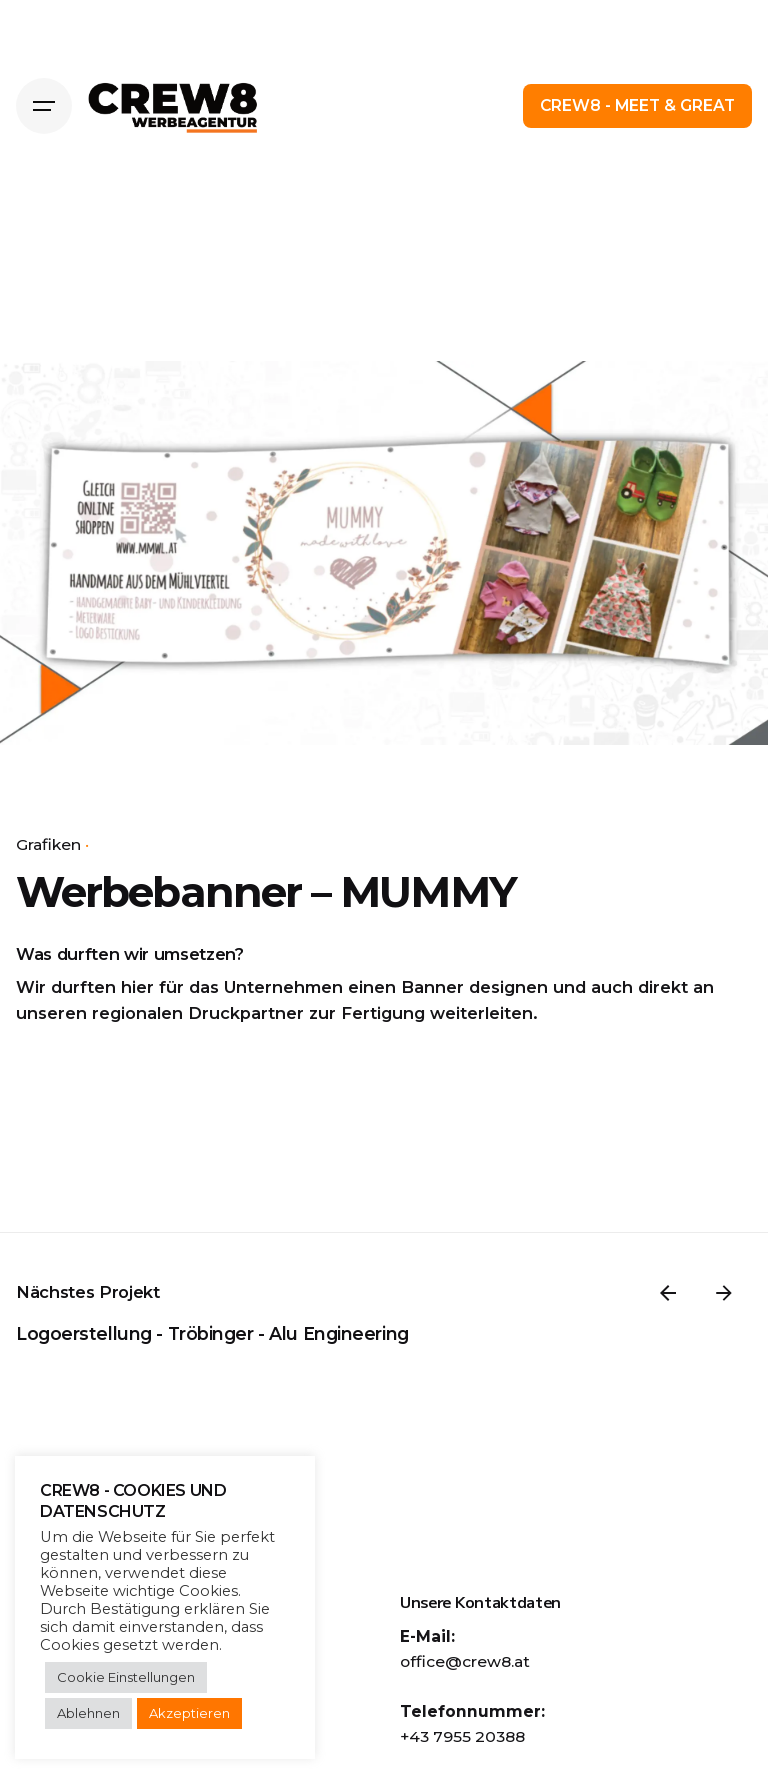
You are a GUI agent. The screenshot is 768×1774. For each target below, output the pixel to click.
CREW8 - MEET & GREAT (637, 105)
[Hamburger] (44, 106)
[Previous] (668, 1293)
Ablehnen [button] (88, 1713)
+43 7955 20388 (462, 1736)
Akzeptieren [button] (189, 1713)
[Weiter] (724, 1293)
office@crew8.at (465, 1661)
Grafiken (48, 844)
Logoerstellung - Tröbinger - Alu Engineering (212, 1333)
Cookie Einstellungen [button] (126, 1677)
